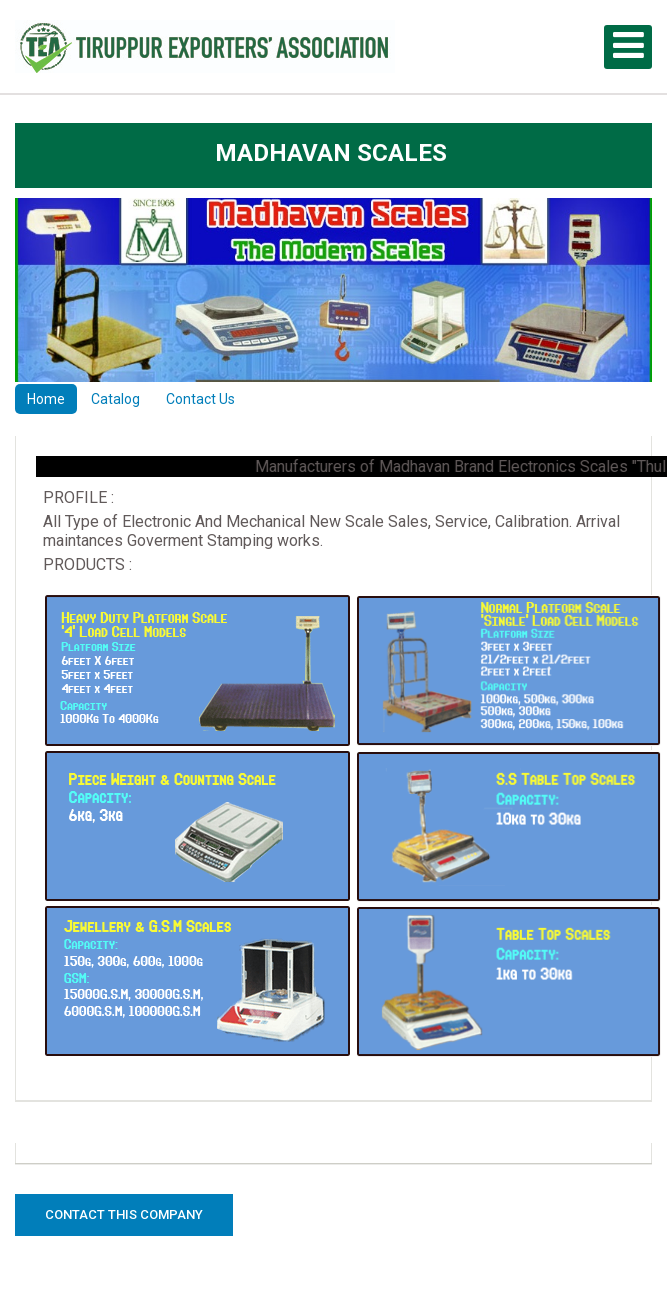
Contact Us (200, 399)
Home (46, 399)
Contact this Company (124, 1214)
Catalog (115, 399)
